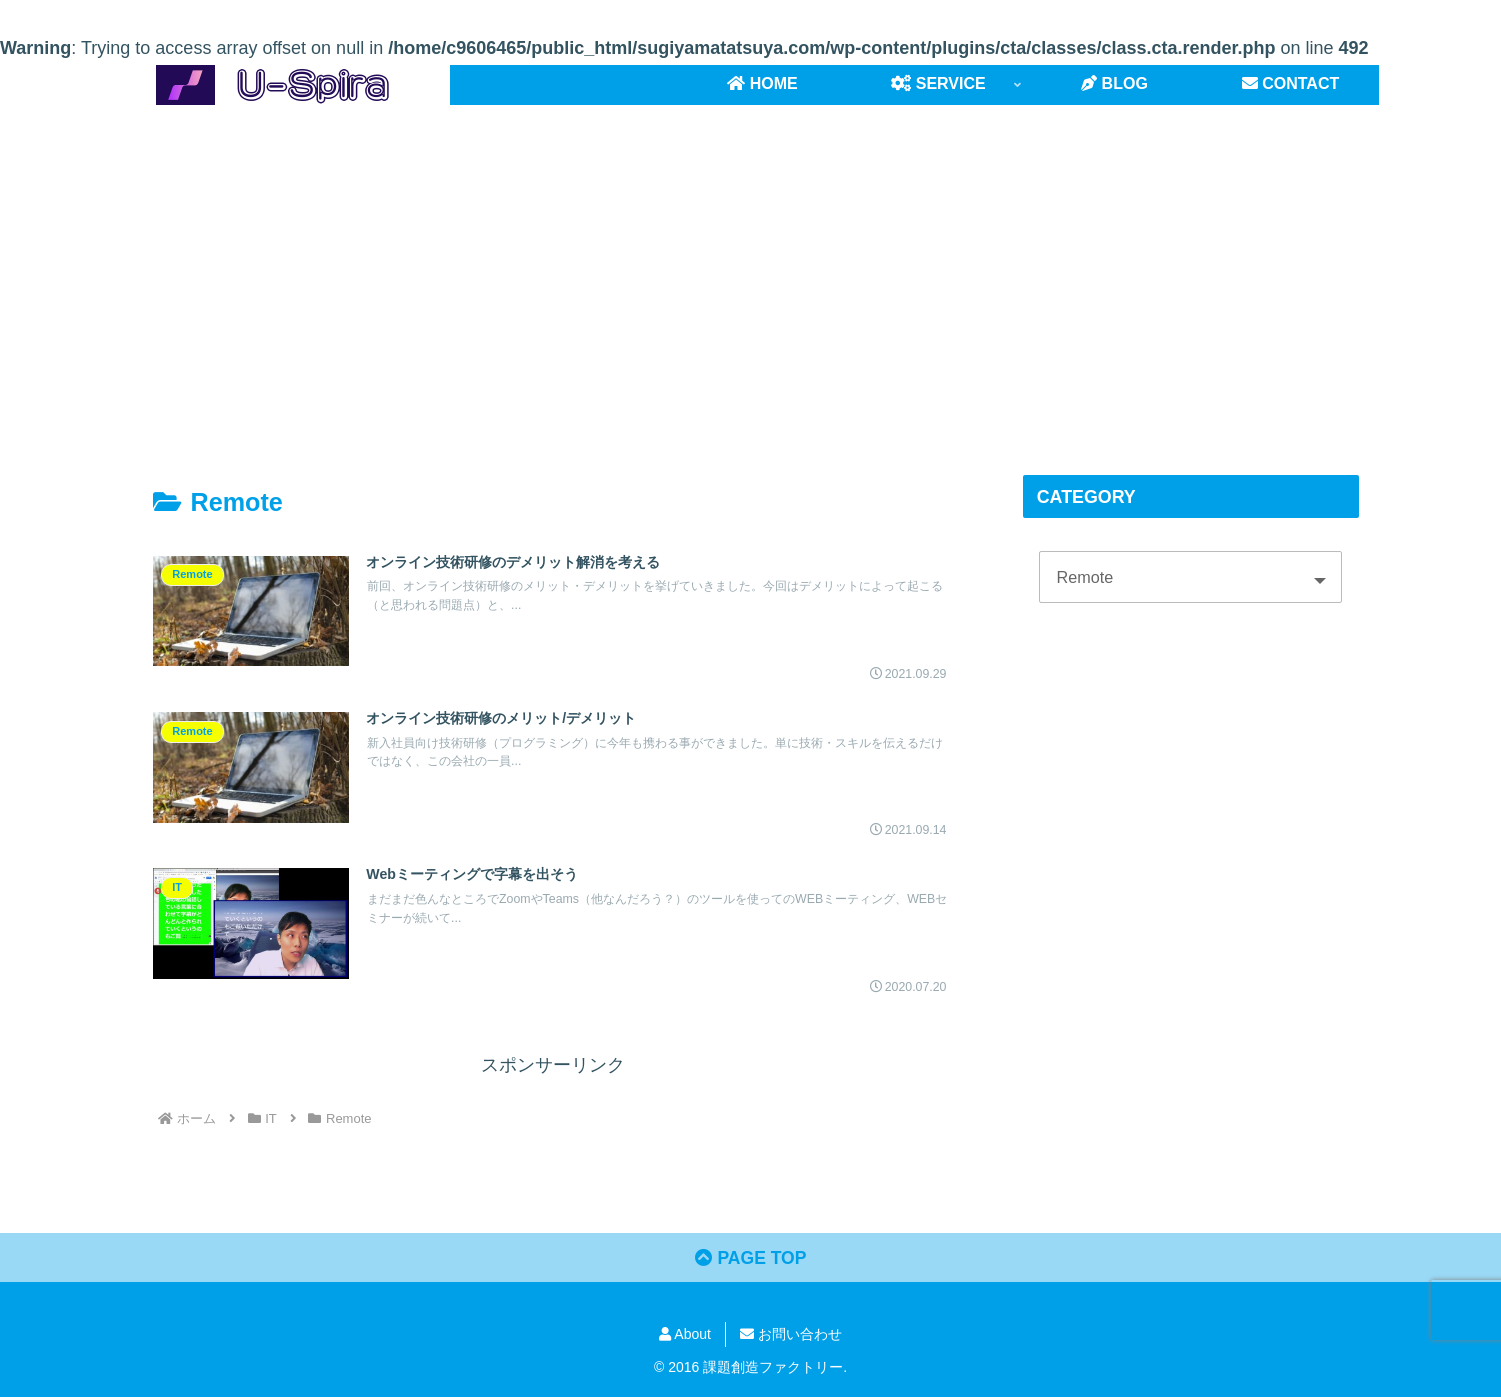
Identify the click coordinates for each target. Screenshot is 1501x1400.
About (685, 1338)
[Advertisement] (751, 269)
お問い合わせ (791, 1338)
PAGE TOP (750, 1261)
